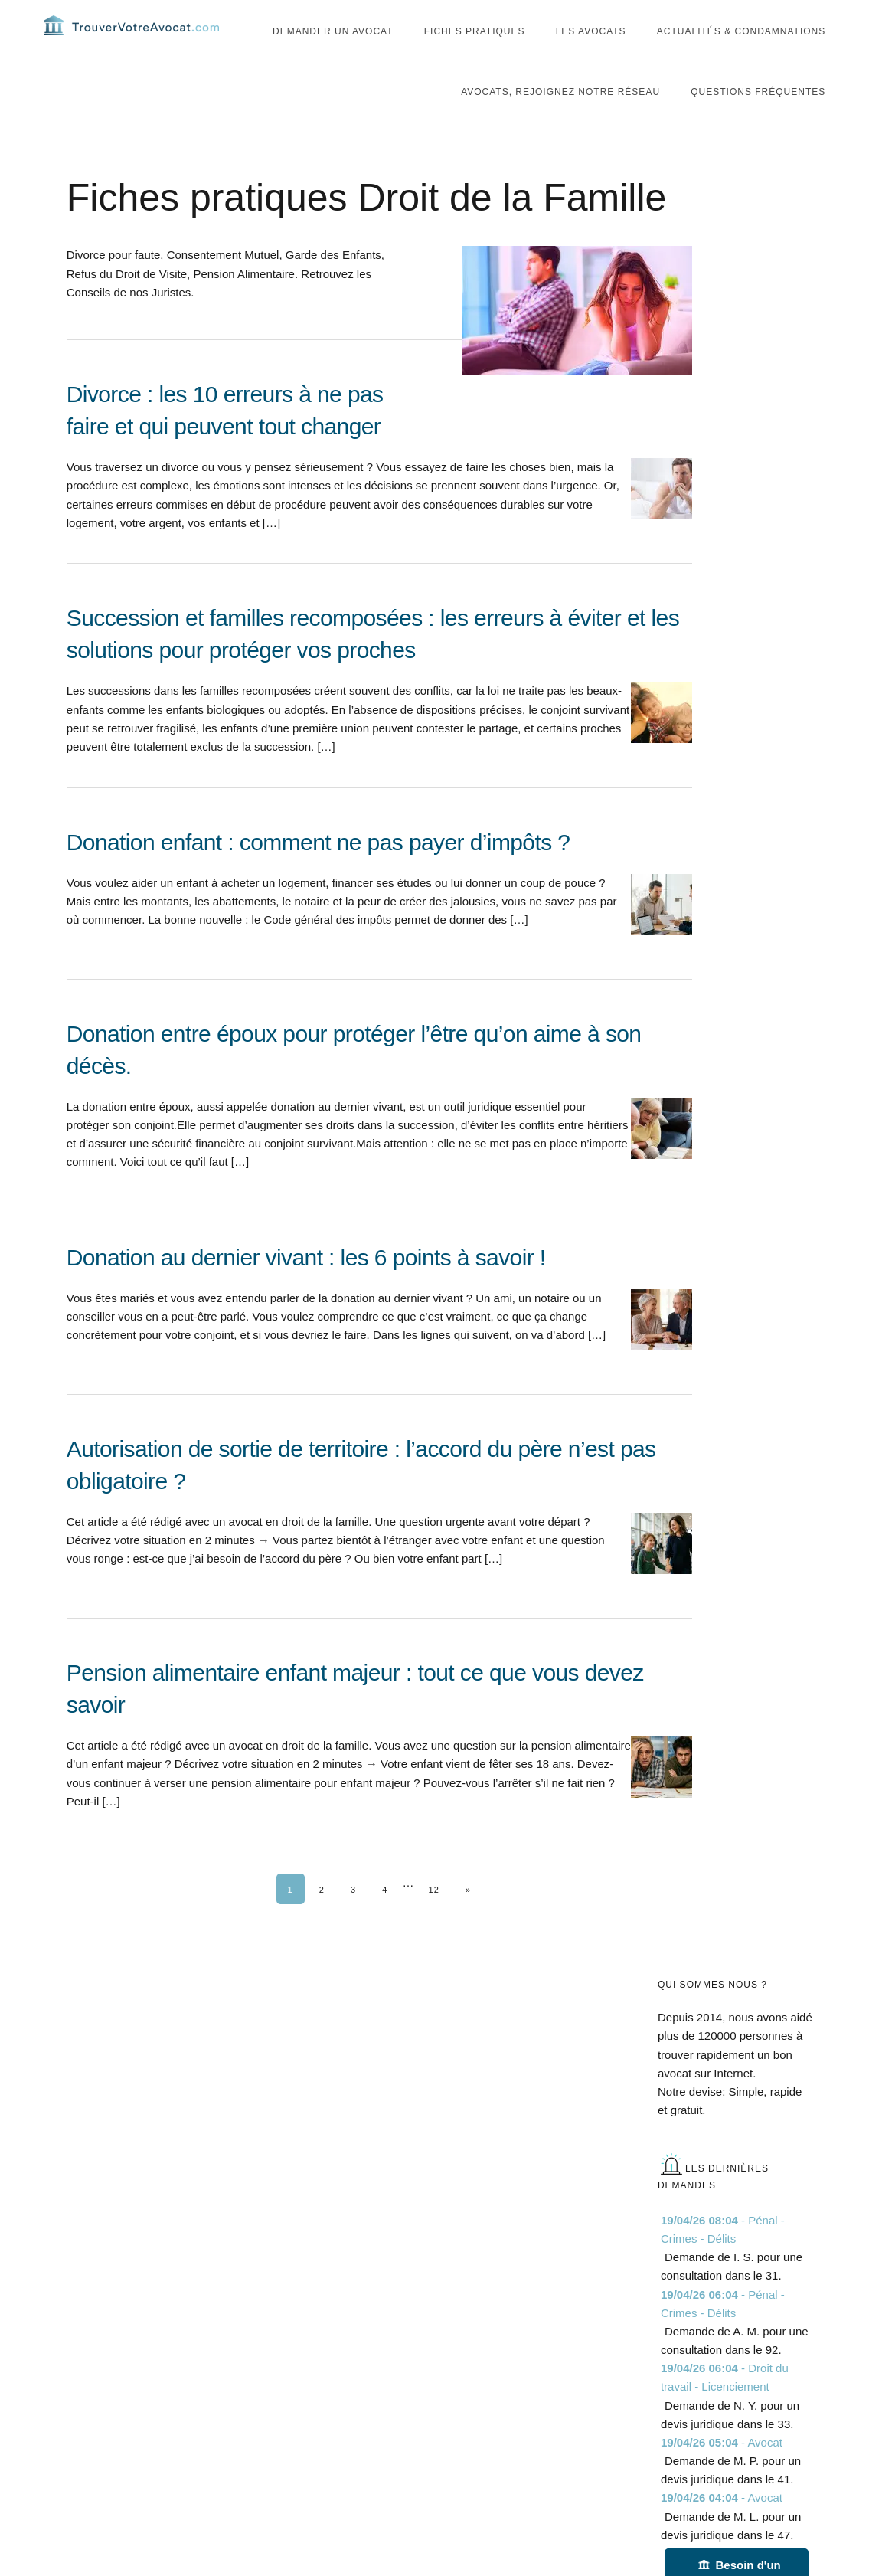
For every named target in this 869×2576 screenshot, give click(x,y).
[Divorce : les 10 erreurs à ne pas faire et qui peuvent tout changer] (379, 494)
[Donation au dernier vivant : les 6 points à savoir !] (379, 1341)
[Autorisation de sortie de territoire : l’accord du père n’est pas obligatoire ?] (379, 1548)
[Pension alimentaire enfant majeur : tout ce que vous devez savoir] (379, 1772)
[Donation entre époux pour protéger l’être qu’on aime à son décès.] (379, 1133)
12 (433, 1916)
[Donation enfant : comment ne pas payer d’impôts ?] (379, 925)
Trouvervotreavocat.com (135, 38)
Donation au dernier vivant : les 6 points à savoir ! (306, 1284)
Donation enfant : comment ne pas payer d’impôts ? (318, 868)
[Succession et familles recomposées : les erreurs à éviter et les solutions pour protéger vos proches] (379, 717)
